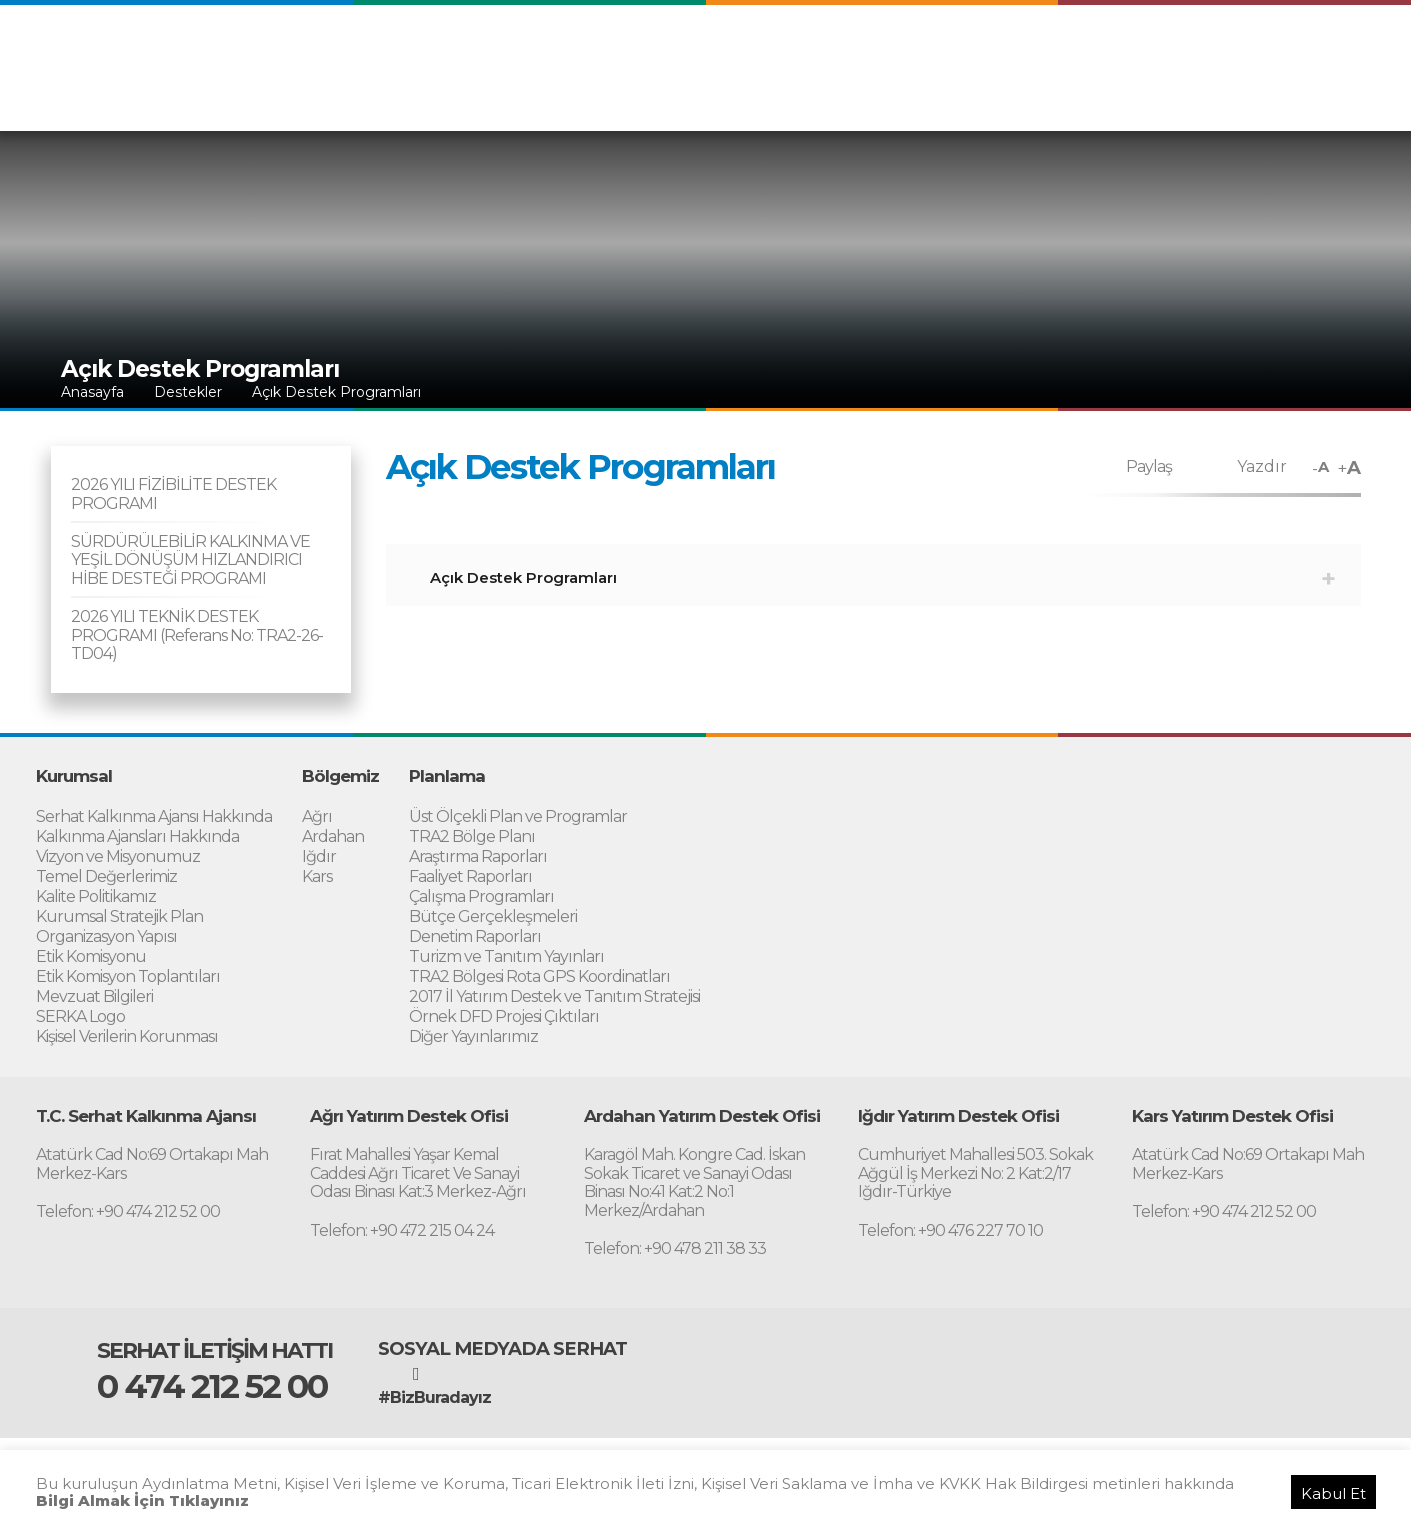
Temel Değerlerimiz (106, 876)
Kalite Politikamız (96, 896)
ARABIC (1176, 57)
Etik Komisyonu (91, 956)
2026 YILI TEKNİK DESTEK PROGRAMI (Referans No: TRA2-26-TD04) (197, 635)
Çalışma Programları (481, 896)
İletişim (1343, 98)
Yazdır (1262, 466)
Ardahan (333, 836)
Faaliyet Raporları (470, 876)
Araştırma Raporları (478, 856)
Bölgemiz (838, 98)
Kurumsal (759, 98)
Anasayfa (92, 392)
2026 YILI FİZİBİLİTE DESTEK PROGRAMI (173, 493)
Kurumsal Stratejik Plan (119, 916)
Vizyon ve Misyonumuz (118, 856)
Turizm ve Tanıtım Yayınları (506, 956)
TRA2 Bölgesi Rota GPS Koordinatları (539, 976)
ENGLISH (1100, 57)
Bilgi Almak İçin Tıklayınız (142, 1500)
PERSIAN (1253, 57)
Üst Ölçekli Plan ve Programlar (518, 816)
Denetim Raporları (475, 936)
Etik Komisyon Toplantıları (128, 976)
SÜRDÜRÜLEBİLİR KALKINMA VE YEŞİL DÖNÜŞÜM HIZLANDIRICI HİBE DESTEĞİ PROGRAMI (190, 560)
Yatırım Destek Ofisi (1236, 98)
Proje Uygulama (1019, 98)
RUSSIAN (1335, 57)
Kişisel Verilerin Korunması (127, 1036)
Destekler (1121, 98)
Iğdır (319, 856)
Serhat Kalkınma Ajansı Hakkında (154, 816)
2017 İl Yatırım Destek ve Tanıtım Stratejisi (554, 996)
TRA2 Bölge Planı (472, 836)
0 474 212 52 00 (212, 1386)
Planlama (918, 98)
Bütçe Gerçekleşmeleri (493, 916)
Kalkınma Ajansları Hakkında (137, 836)
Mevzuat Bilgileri (94, 996)
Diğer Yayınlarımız (473, 1036)
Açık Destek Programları (336, 392)
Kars (317, 876)
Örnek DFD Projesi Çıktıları (504, 1016)
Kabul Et (1333, 1493)
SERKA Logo (80, 1016)
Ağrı (317, 816)
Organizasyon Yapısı (106, 936)
